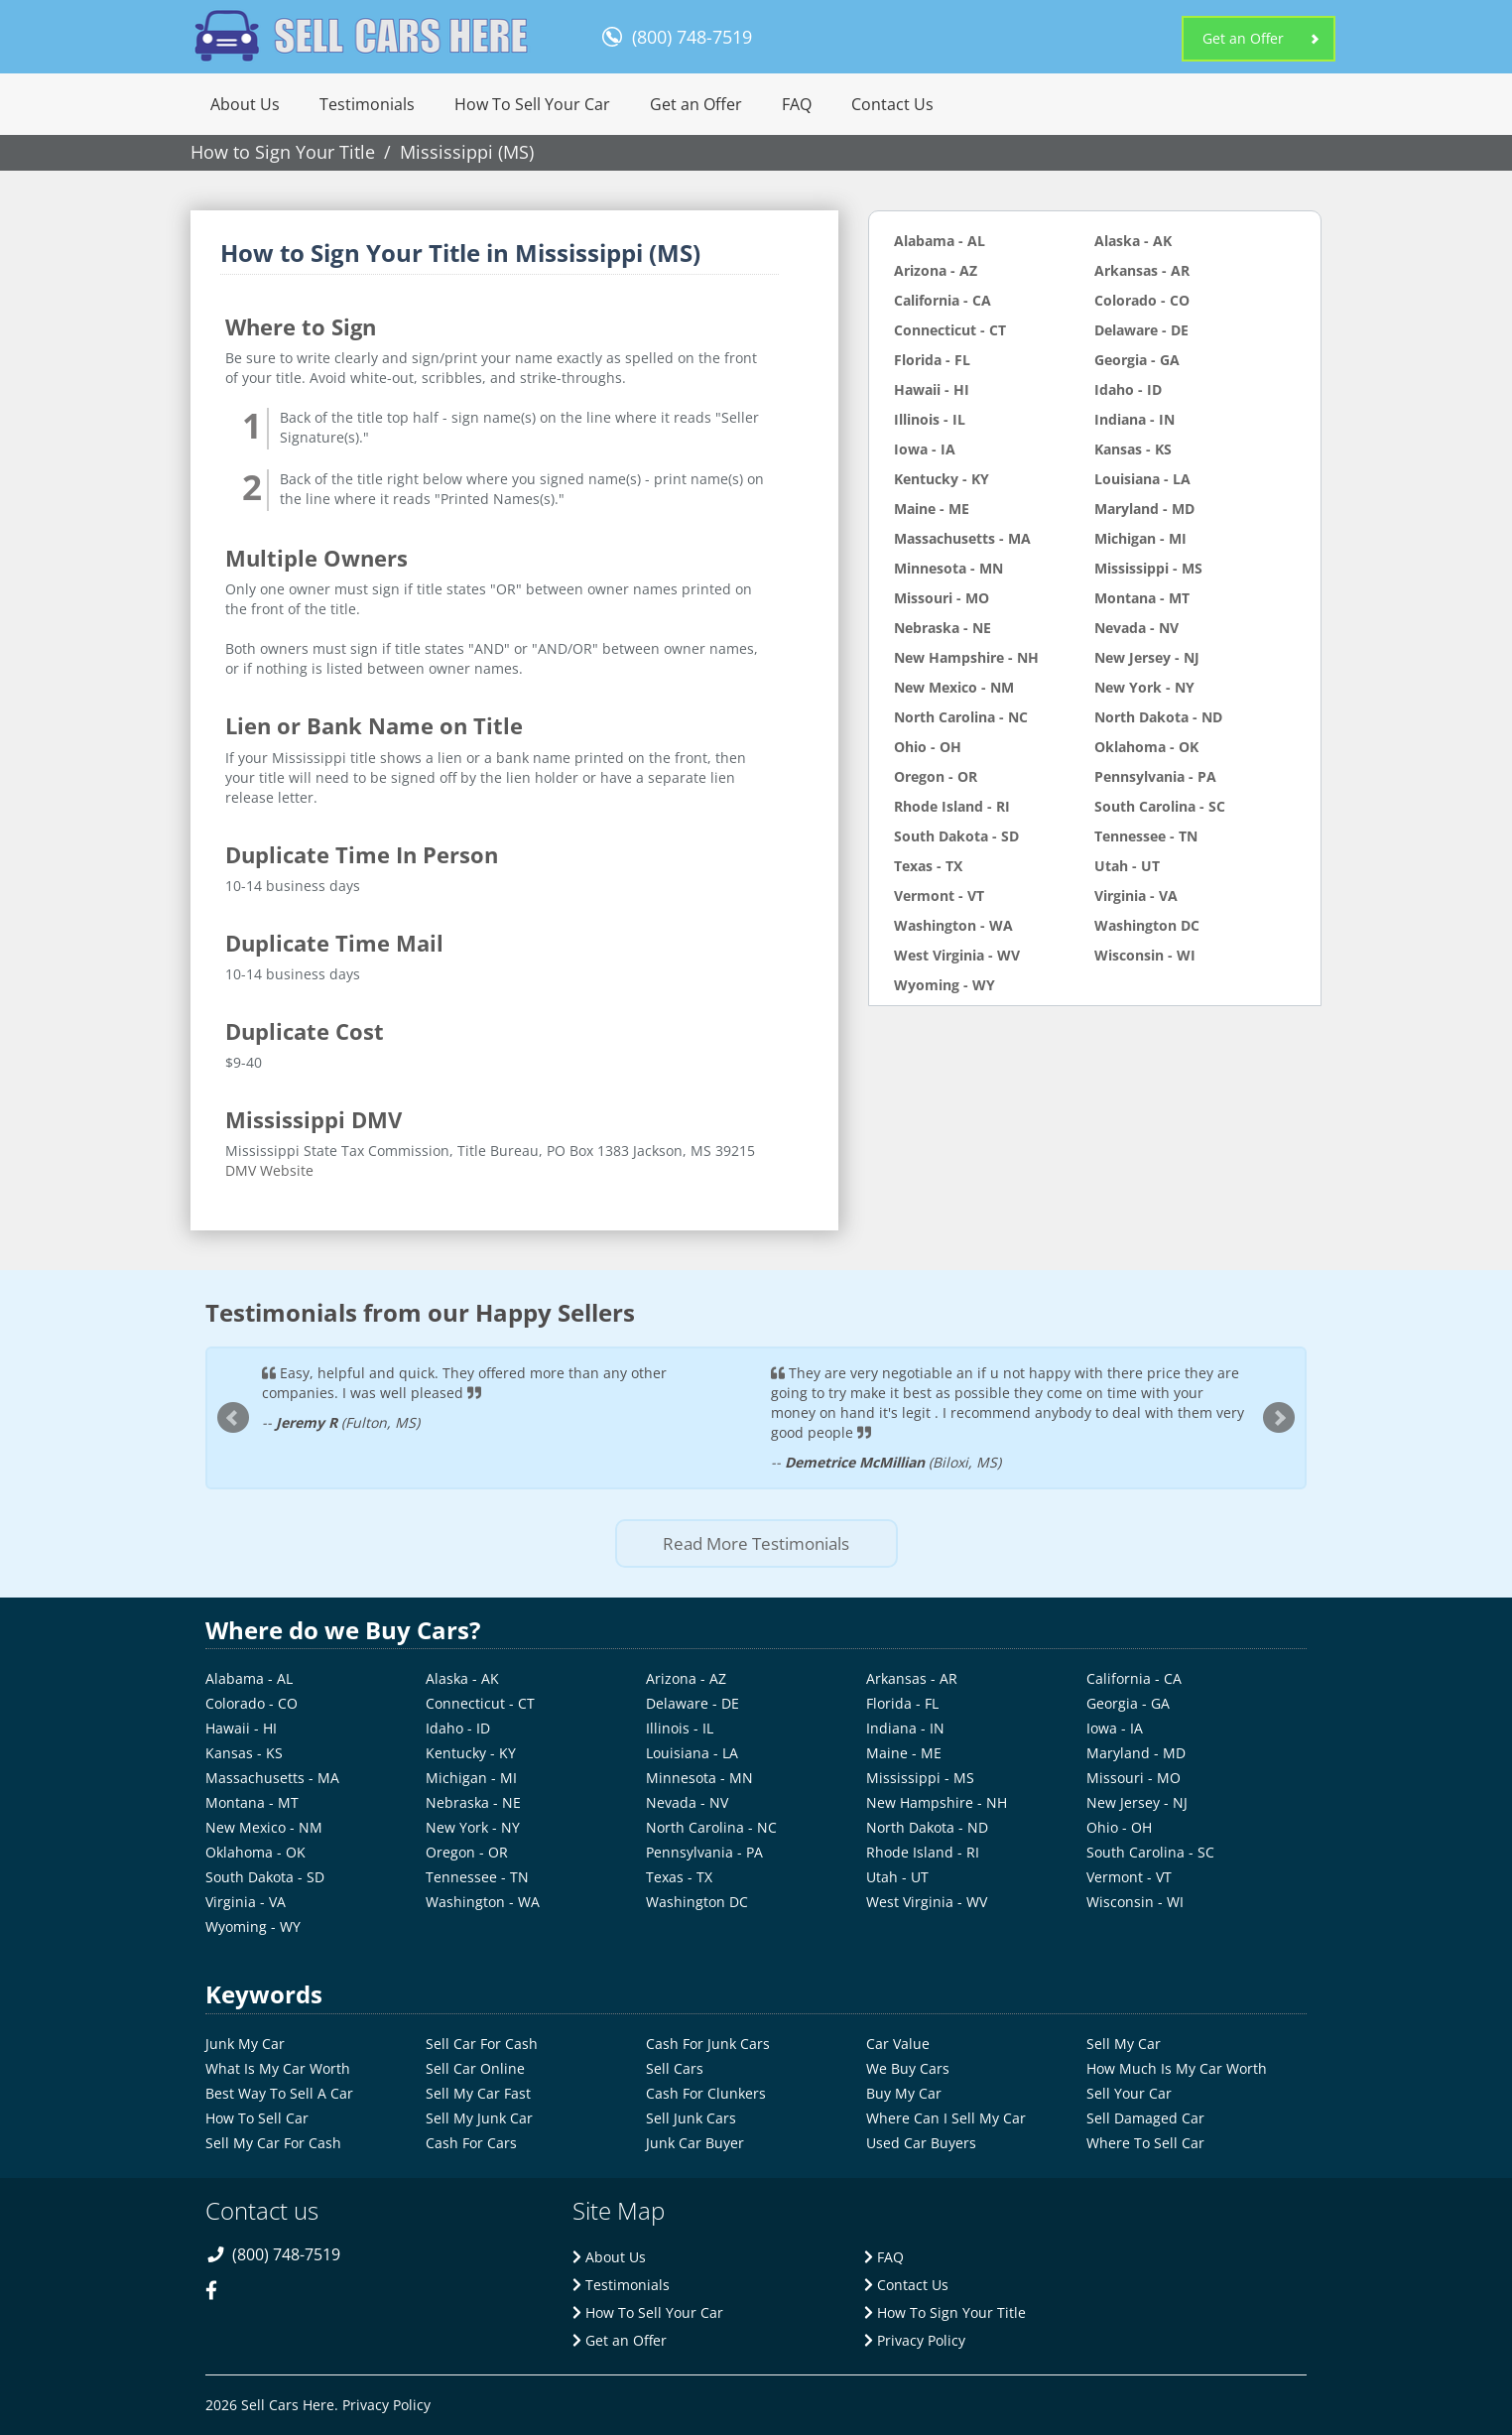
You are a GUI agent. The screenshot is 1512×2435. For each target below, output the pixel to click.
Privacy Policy (914, 2340)
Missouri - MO (941, 597)
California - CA (942, 300)
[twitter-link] (263, 2303)
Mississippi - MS (1148, 568)
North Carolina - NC (961, 716)
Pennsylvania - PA (1155, 776)
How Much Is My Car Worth (1176, 2068)
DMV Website (269, 1170)
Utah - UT (1127, 865)
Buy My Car (904, 2093)
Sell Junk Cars (691, 2118)
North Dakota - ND (1158, 716)
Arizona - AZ (935, 270)
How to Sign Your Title (282, 152)
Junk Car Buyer (695, 2142)
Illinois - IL (929, 419)
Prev (233, 1418)
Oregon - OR (935, 776)
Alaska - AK (1133, 240)
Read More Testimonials (756, 1543)
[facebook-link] (219, 2303)
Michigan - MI (1140, 538)
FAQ (797, 104)
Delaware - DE (1141, 329)
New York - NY (1144, 687)
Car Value (898, 2043)
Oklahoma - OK (1146, 746)
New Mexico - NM (954, 687)
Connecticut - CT (950, 329)
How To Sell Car (257, 2118)
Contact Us (892, 104)
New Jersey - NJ (1146, 657)
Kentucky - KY (941, 478)
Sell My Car (1123, 2043)
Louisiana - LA (1142, 478)
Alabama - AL (939, 240)
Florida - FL (932, 359)
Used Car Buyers (921, 2142)
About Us (245, 104)
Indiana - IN (1134, 419)
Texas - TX (928, 865)
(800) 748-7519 (692, 37)
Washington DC (1146, 925)
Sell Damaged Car (1145, 2118)
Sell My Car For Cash (273, 2142)
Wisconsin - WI (1145, 955)
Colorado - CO (1142, 300)
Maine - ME (931, 508)
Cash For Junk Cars (708, 2043)
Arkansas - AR (1142, 270)
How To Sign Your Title (945, 2312)
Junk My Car (245, 2043)
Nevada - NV (1136, 627)
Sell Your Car (1129, 2093)
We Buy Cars (907, 2068)
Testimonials (367, 104)
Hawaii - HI (931, 389)
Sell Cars (674, 2068)
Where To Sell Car (1145, 2142)
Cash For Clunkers (706, 2093)
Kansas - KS (1133, 449)
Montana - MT (1142, 597)
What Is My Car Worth (277, 2068)
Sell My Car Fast (478, 2093)
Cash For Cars (471, 2142)
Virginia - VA (1136, 895)
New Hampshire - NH (966, 657)
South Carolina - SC (1159, 806)
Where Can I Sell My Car (946, 2118)
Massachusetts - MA (962, 538)
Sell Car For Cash (482, 2043)
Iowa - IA (924, 449)
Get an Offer (1243, 38)
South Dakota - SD (956, 836)
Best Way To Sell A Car (279, 2093)
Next (1279, 1418)
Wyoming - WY (944, 984)
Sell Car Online (475, 2068)
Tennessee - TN (1145, 836)
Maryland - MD (1144, 508)
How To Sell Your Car (532, 104)
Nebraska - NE (942, 627)
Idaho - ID (1128, 389)
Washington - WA (953, 925)
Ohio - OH (927, 746)
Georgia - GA (1137, 359)
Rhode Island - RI (952, 806)
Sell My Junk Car (479, 2118)
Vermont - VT (939, 895)
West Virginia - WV (957, 955)
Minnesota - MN (948, 568)
